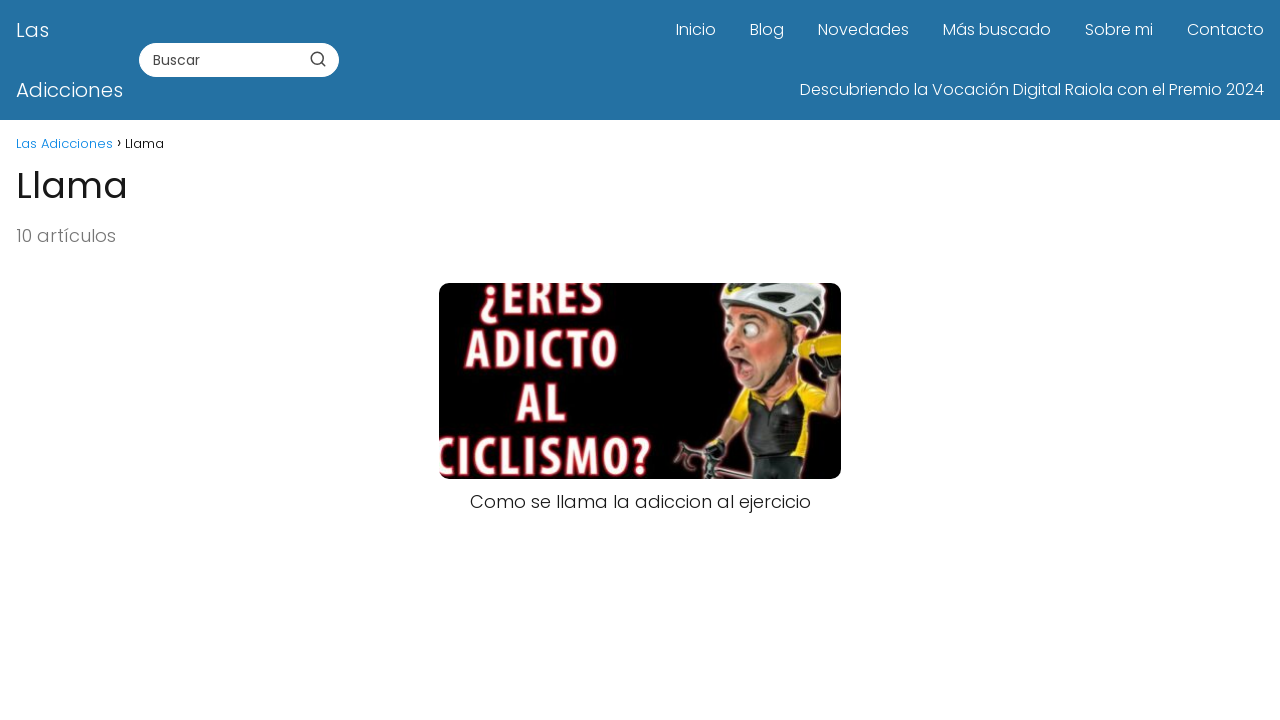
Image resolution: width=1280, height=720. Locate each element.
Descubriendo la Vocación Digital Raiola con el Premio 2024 (1032, 89)
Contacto (1225, 29)
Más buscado (997, 29)
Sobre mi (1119, 29)
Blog (767, 29)
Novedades (863, 29)
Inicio (696, 29)
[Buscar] (318, 59)
